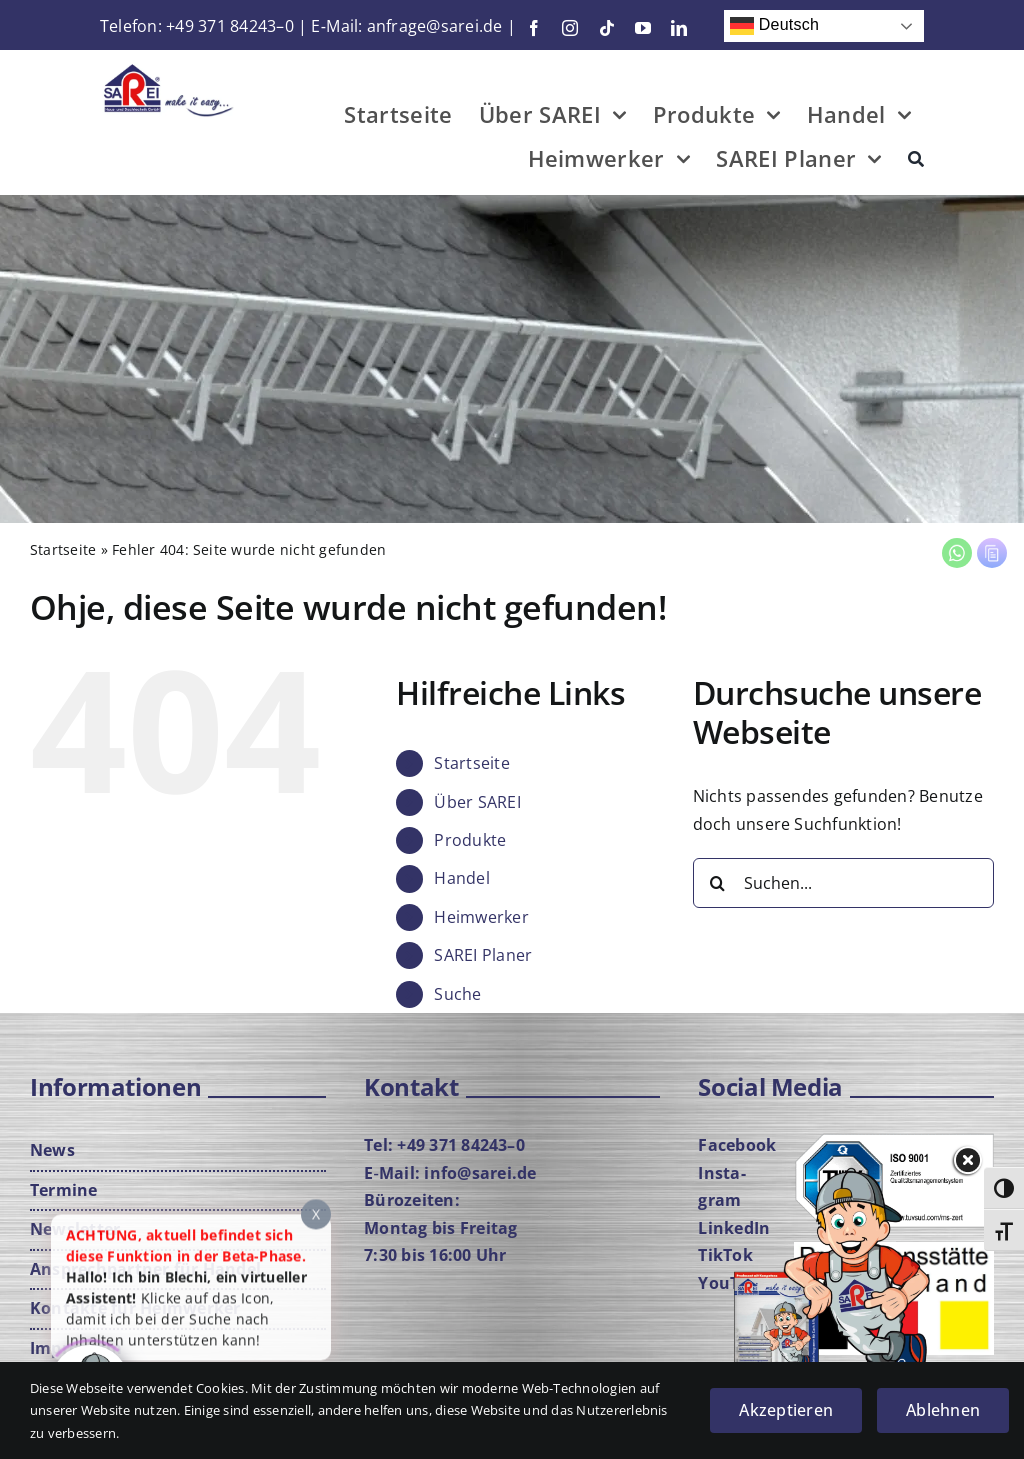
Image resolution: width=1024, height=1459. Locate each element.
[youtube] (643, 28)
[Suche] (916, 162)
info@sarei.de (480, 1173)
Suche (457, 994)
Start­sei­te (63, 549)
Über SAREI (477, 802)
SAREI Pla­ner (483, 955)
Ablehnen (943, 1410)
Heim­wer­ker (481, 917)
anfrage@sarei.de (435, 26)
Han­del (461, 878)
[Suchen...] (843, 883)
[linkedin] (679, 28)
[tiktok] (607, 28)
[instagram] (570, 28)
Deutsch (774, 26)
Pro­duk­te (470, 840)
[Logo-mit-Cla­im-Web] (169, 68)
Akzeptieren (786, 1410)
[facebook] (534, 28)
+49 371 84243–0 (230, 26)
